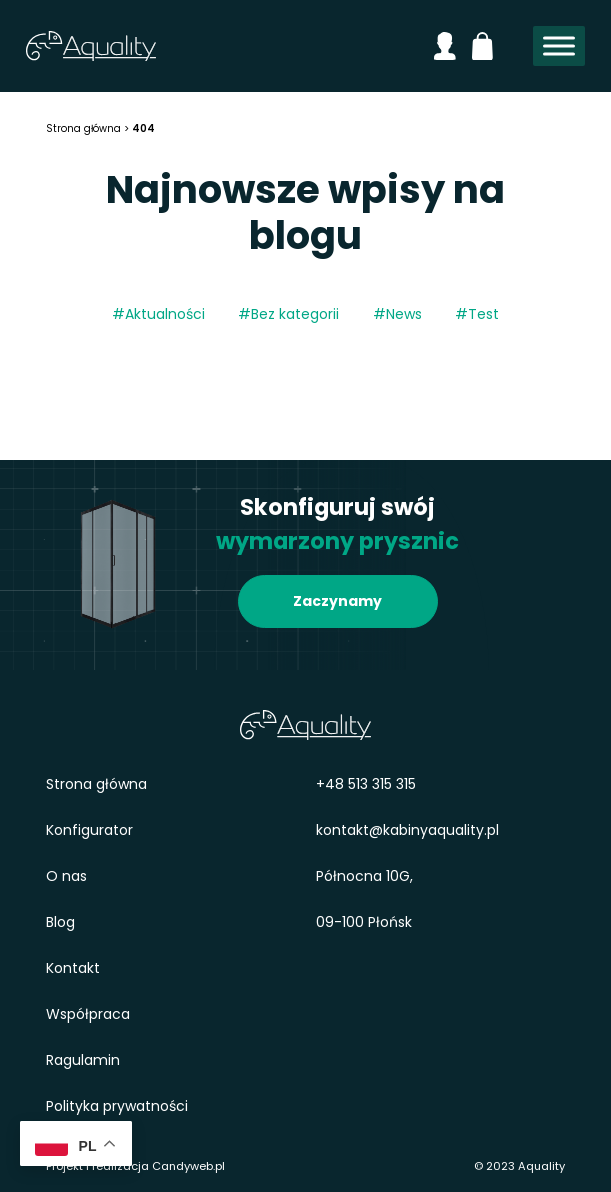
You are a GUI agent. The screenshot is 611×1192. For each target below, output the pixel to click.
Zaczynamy (337, 601)
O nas (66, 876)
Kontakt (73, 968)
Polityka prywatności (117, 1106)
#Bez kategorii (288, 314)
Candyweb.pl (188, 1166)
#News (397, 314)
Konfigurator (89, 830)
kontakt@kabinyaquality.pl (407, 830)
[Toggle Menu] (559, 46)
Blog (60, 922)
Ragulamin (83, 1060)
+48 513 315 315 (366, 784)
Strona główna (96, 784)
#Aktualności (158, 314)
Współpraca (88, 1014)
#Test (477, 314)
